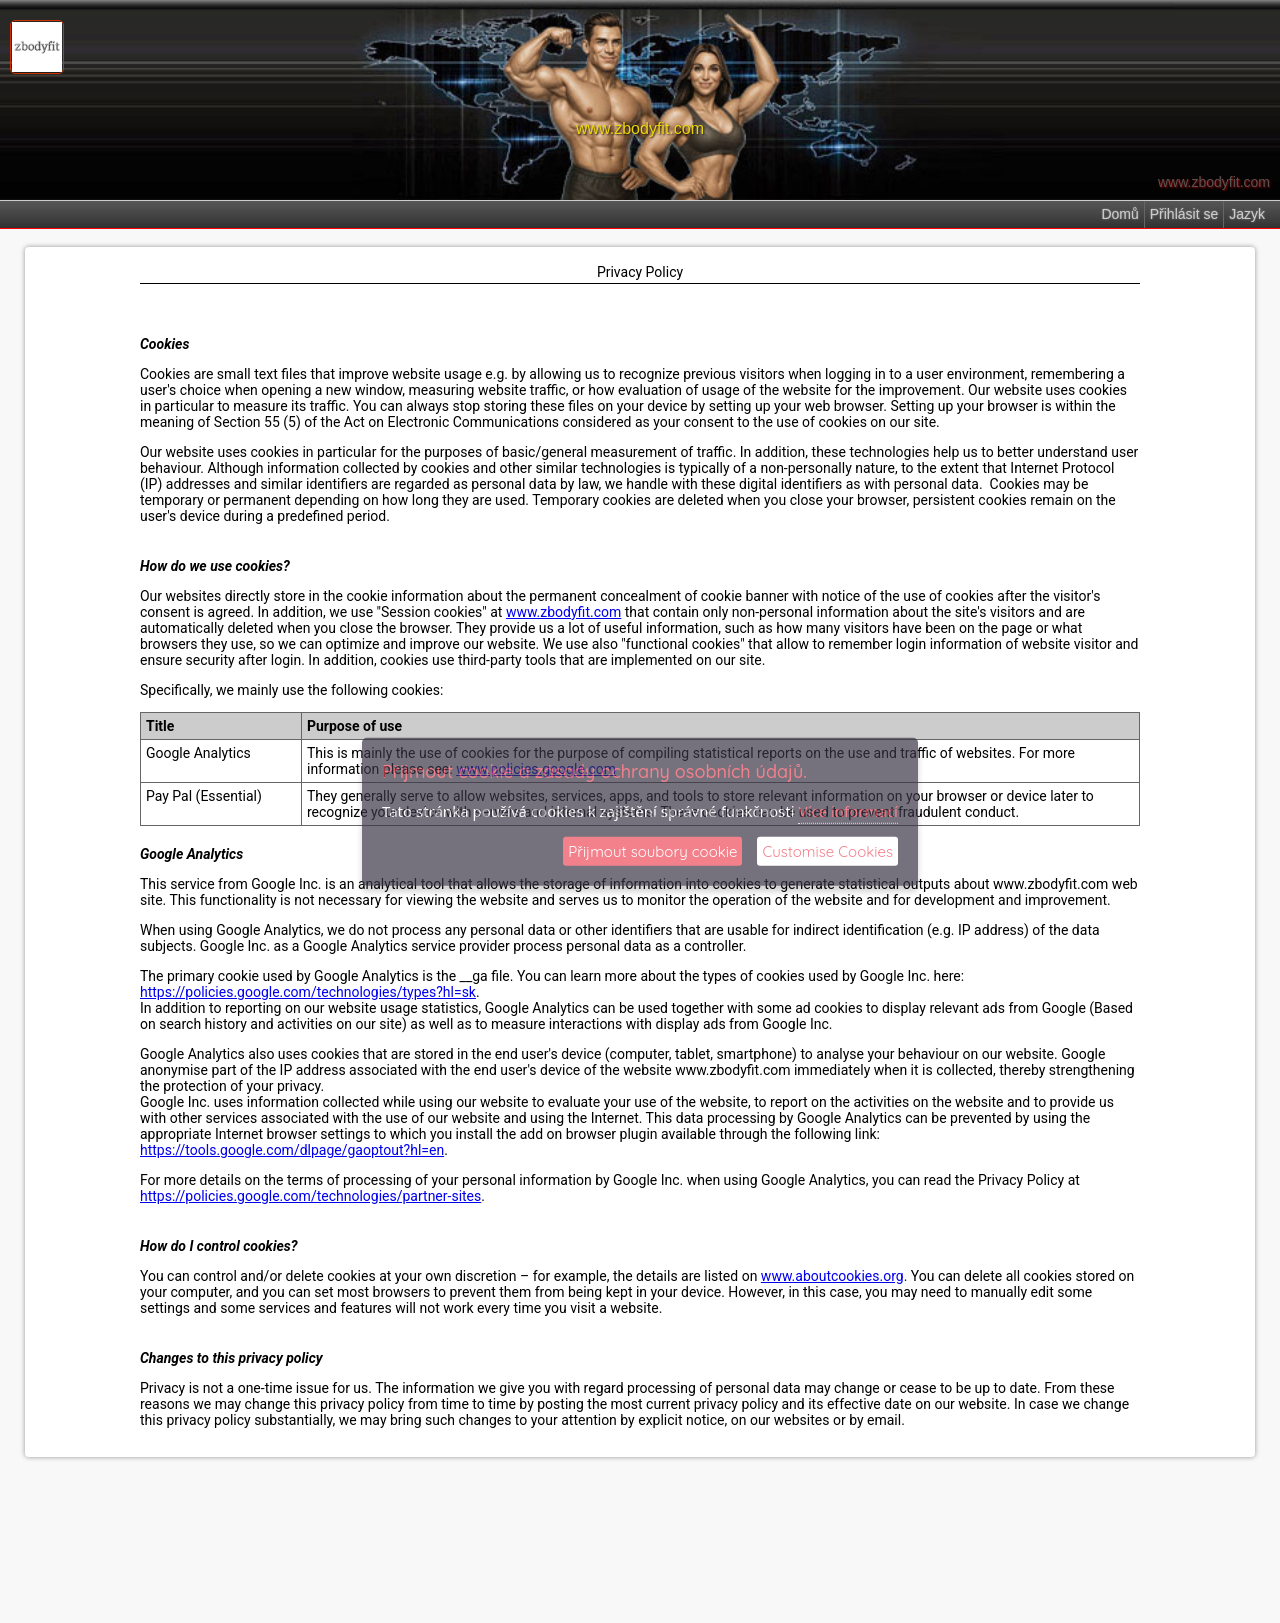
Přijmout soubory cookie (652, 851)
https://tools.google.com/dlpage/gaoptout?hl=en (292, 1150)
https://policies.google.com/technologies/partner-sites (310, 1196)
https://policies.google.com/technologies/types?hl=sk (308, 992)
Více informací (848, 810)
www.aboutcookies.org (832, 1276)
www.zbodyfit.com (563, 612)
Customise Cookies (827, 851)
